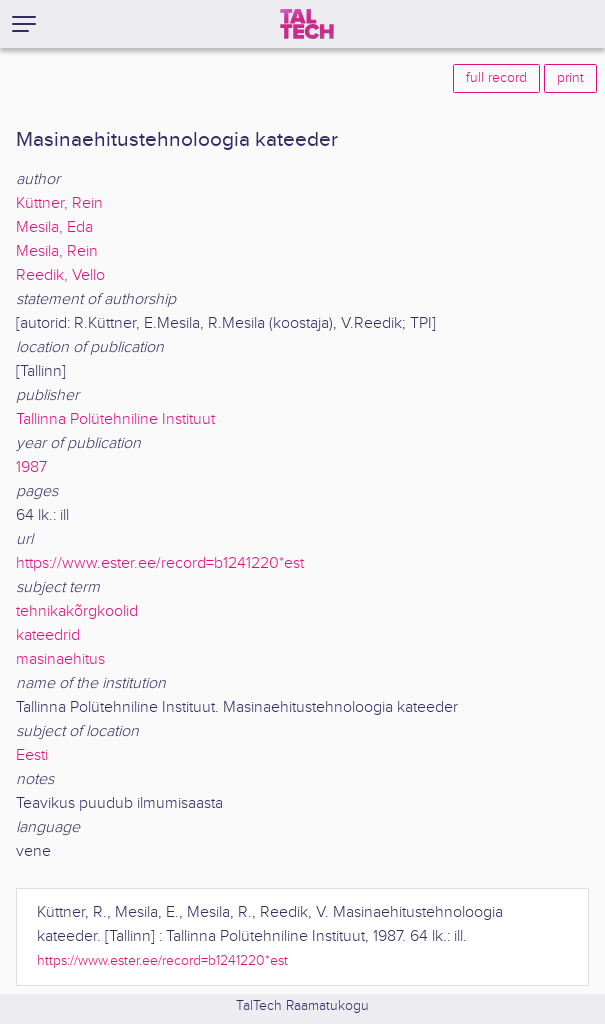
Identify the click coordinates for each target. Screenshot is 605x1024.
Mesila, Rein (57, 251)
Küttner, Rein (59, 203)
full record (496, 78)
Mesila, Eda (54, 227)
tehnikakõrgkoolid (77, 611)
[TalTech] (307, 24)
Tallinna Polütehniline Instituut (115, 419)
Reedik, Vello (60, 275)
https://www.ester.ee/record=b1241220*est (160, 563)
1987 (31, 467)
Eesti (32, 755)
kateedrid (48, 635)
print (570, 78)
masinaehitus (60, 659)
